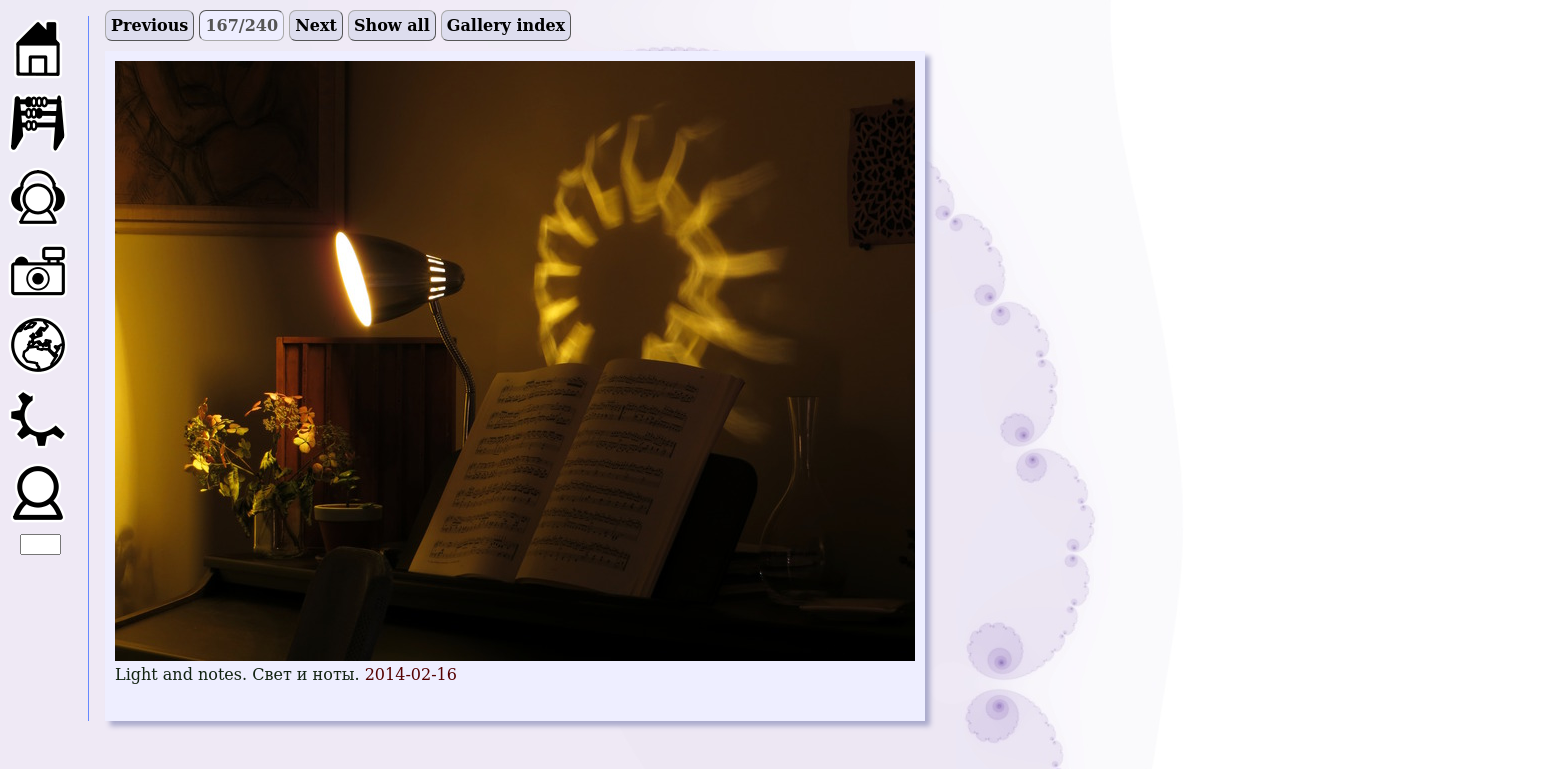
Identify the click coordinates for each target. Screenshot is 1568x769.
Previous (149, 25)
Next (316, 25)
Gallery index (506, 25)
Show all (392, 25)
